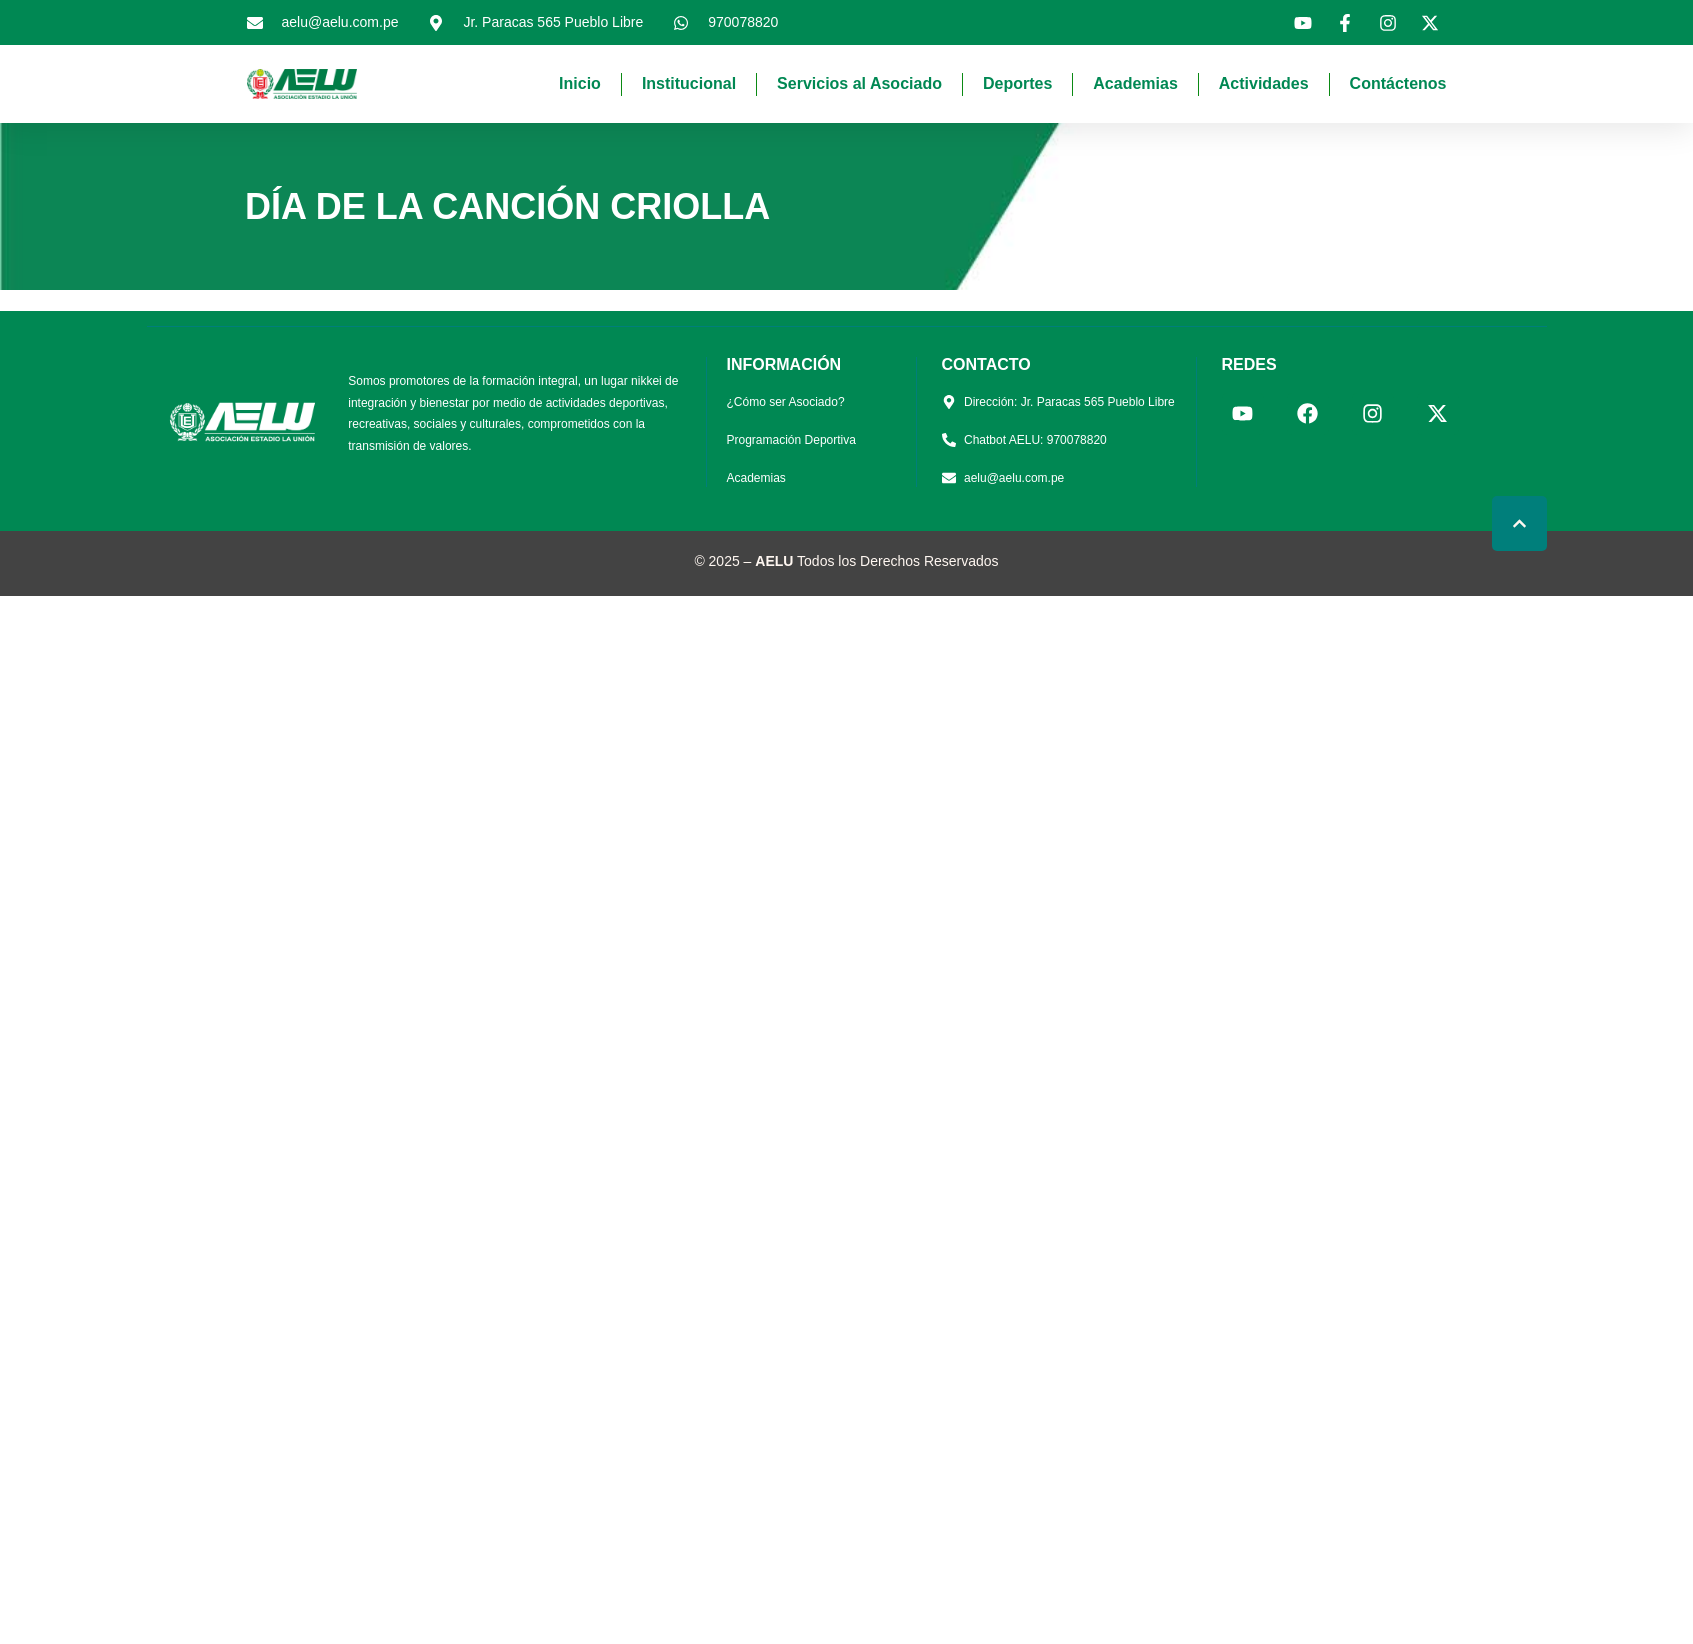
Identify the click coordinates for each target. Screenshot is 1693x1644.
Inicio (580, 83)
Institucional (689, 83)
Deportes (1017, 83)
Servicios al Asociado (859, 83)
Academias (1135, 83)
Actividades (1264, 83)
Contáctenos (1398, 83)
